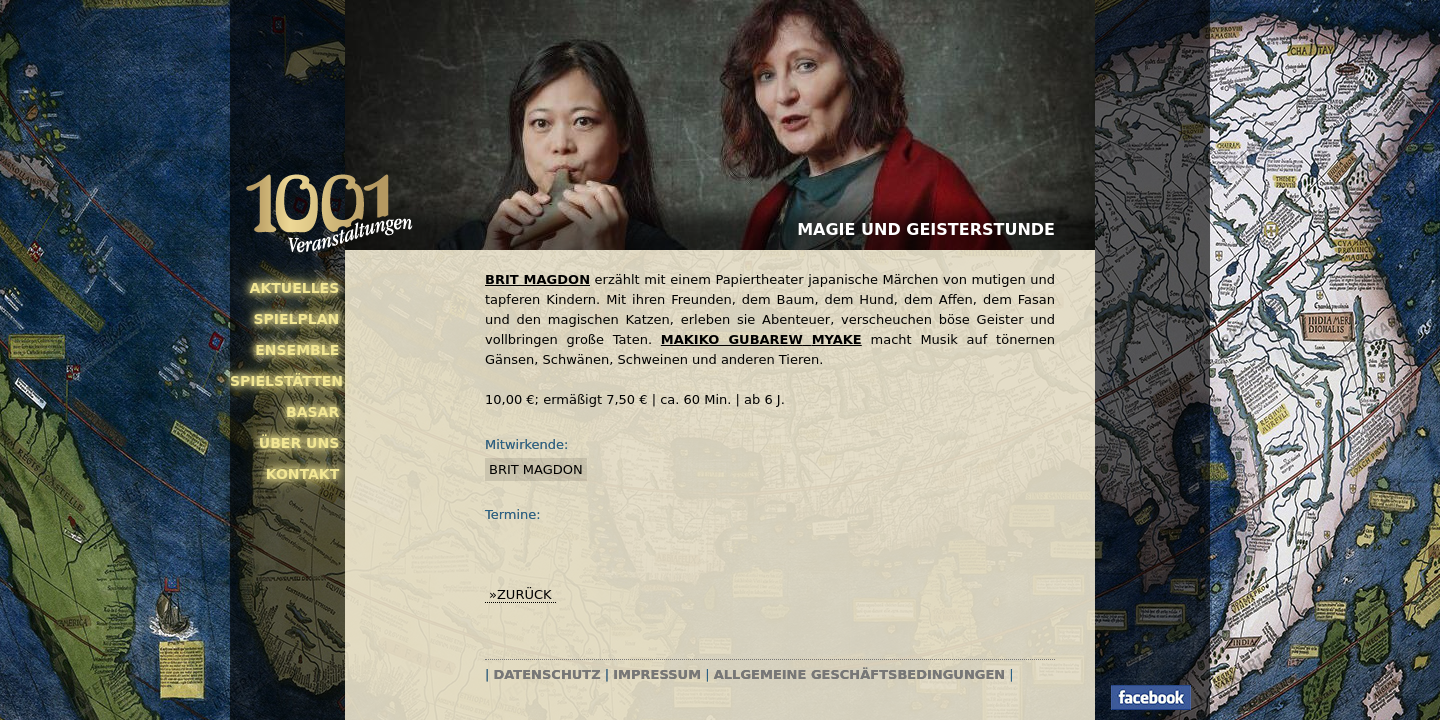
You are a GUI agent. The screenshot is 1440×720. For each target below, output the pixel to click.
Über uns (299, 443)
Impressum (657, 674)
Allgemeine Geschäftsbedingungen (859, 674)
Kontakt (303, 474)
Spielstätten (284, 381)
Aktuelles (295, 288)
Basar (312, 412)
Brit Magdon (536, 469)
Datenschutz (547, 674)
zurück (524, 594)
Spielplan (296, 319)
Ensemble (297, 350)
